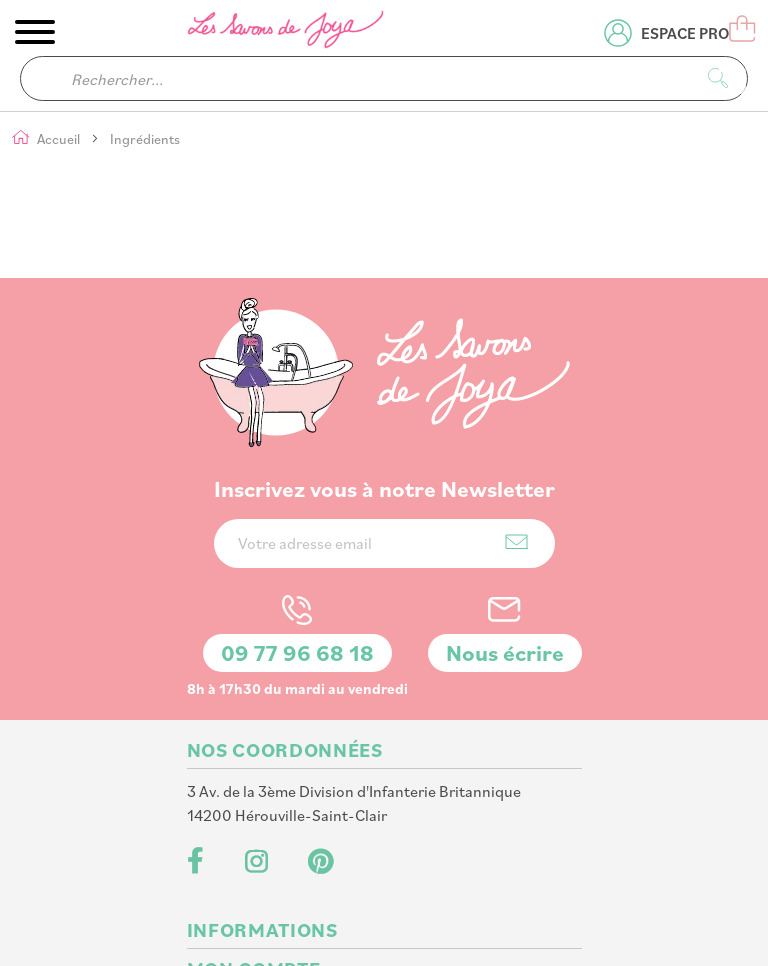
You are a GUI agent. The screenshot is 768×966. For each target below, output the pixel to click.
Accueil (60, 139)
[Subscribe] (516, 430)
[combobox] (384, 78)
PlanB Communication (421, 927)
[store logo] (287, 33)
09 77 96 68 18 (297, 541)
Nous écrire (505, 541)
